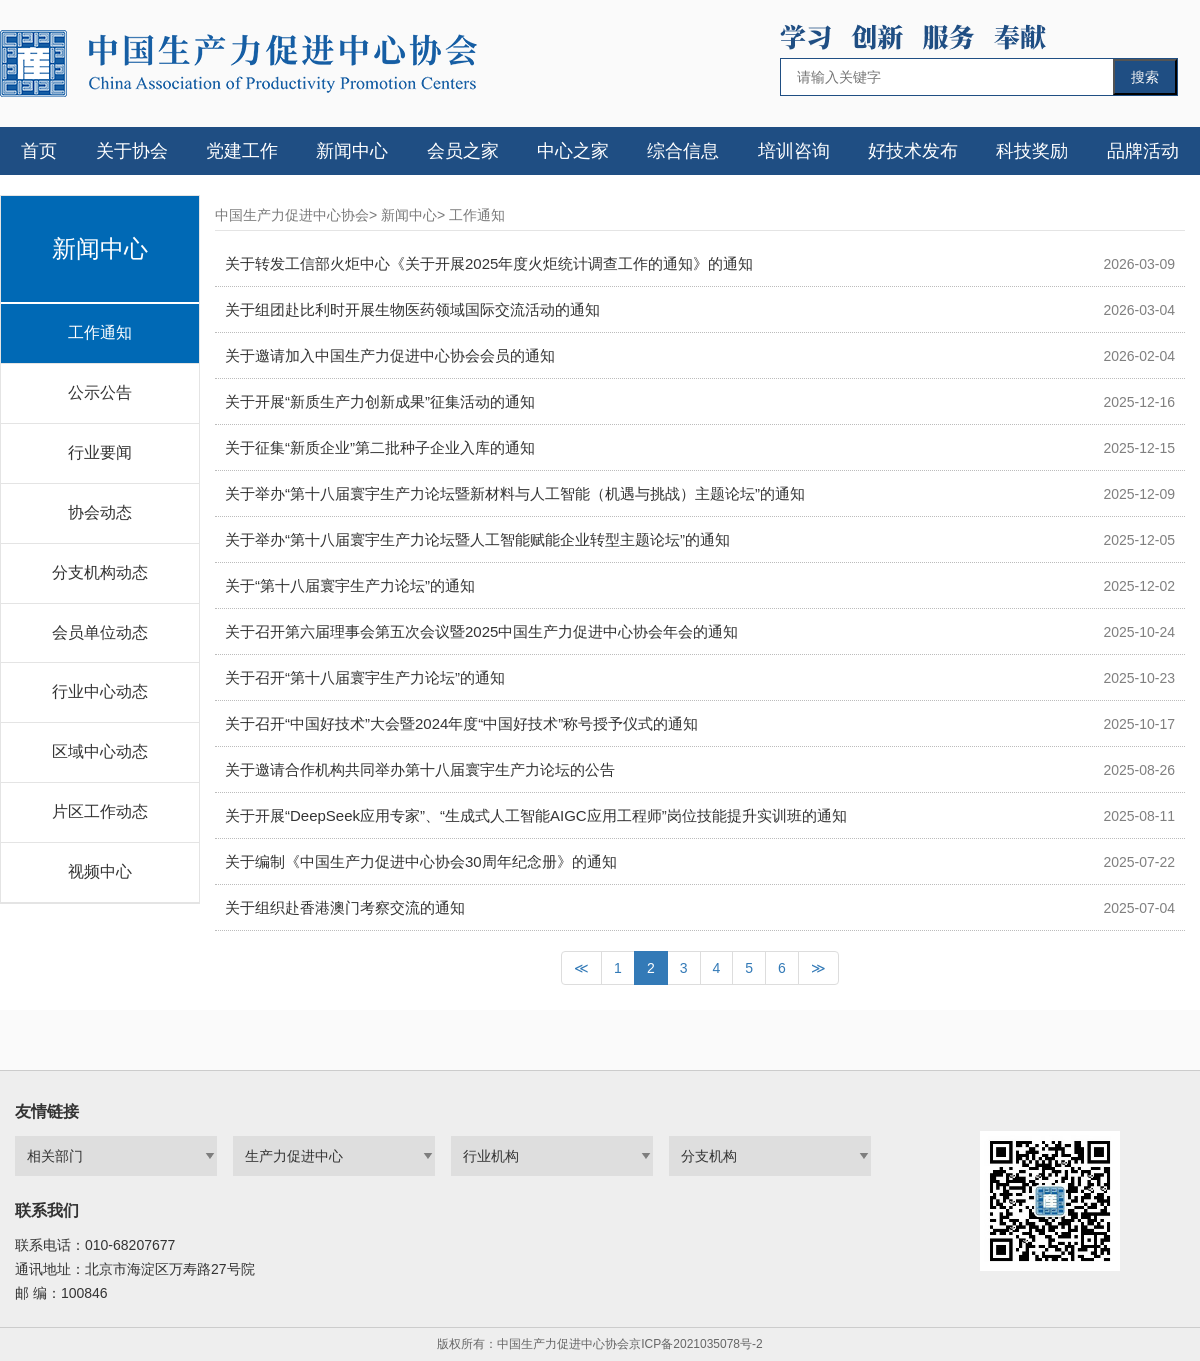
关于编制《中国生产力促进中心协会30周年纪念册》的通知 (421, 861)
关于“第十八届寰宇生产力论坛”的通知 (350, 585)
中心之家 (573, 151)
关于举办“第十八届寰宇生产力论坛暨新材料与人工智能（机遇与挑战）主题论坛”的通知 (515, 493)
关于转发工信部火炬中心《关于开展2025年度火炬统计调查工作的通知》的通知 (489, 263)
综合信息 (683, 151)
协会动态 (100, 512)
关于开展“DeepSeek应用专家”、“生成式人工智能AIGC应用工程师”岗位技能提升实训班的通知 (536, 815)
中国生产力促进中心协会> (296, 215)
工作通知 (100, 332)
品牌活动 (1143, 151)
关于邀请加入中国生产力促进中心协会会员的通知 (390, 355)
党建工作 (242, 151)
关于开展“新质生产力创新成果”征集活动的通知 (380, 401)
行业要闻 (100, 452)
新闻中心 (352, 151)
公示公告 (100, 392)
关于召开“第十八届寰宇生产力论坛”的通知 (365, 677)
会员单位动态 (100, 632)
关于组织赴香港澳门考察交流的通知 (345, 907)
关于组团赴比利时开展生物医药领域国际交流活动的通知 (412, 309)
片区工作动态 (100, 811)
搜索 (1145, 77)
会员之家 (463, 151)
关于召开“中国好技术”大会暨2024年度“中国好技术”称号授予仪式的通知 (461, 723)
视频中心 (100, 871)
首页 (39, 151)
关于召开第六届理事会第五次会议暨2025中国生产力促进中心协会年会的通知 (481, 631)
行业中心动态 (100, 691)
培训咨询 (794, 151)
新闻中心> (413, 215)
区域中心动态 (100, 751)
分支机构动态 (100, 572)
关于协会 (132, 151)
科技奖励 (1032, 151)
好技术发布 (913, 151)
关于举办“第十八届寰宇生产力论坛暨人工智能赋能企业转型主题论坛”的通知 (477, 539)
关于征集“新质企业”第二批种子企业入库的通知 (380, 447)
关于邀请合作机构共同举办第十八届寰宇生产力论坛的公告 (420, 769)
